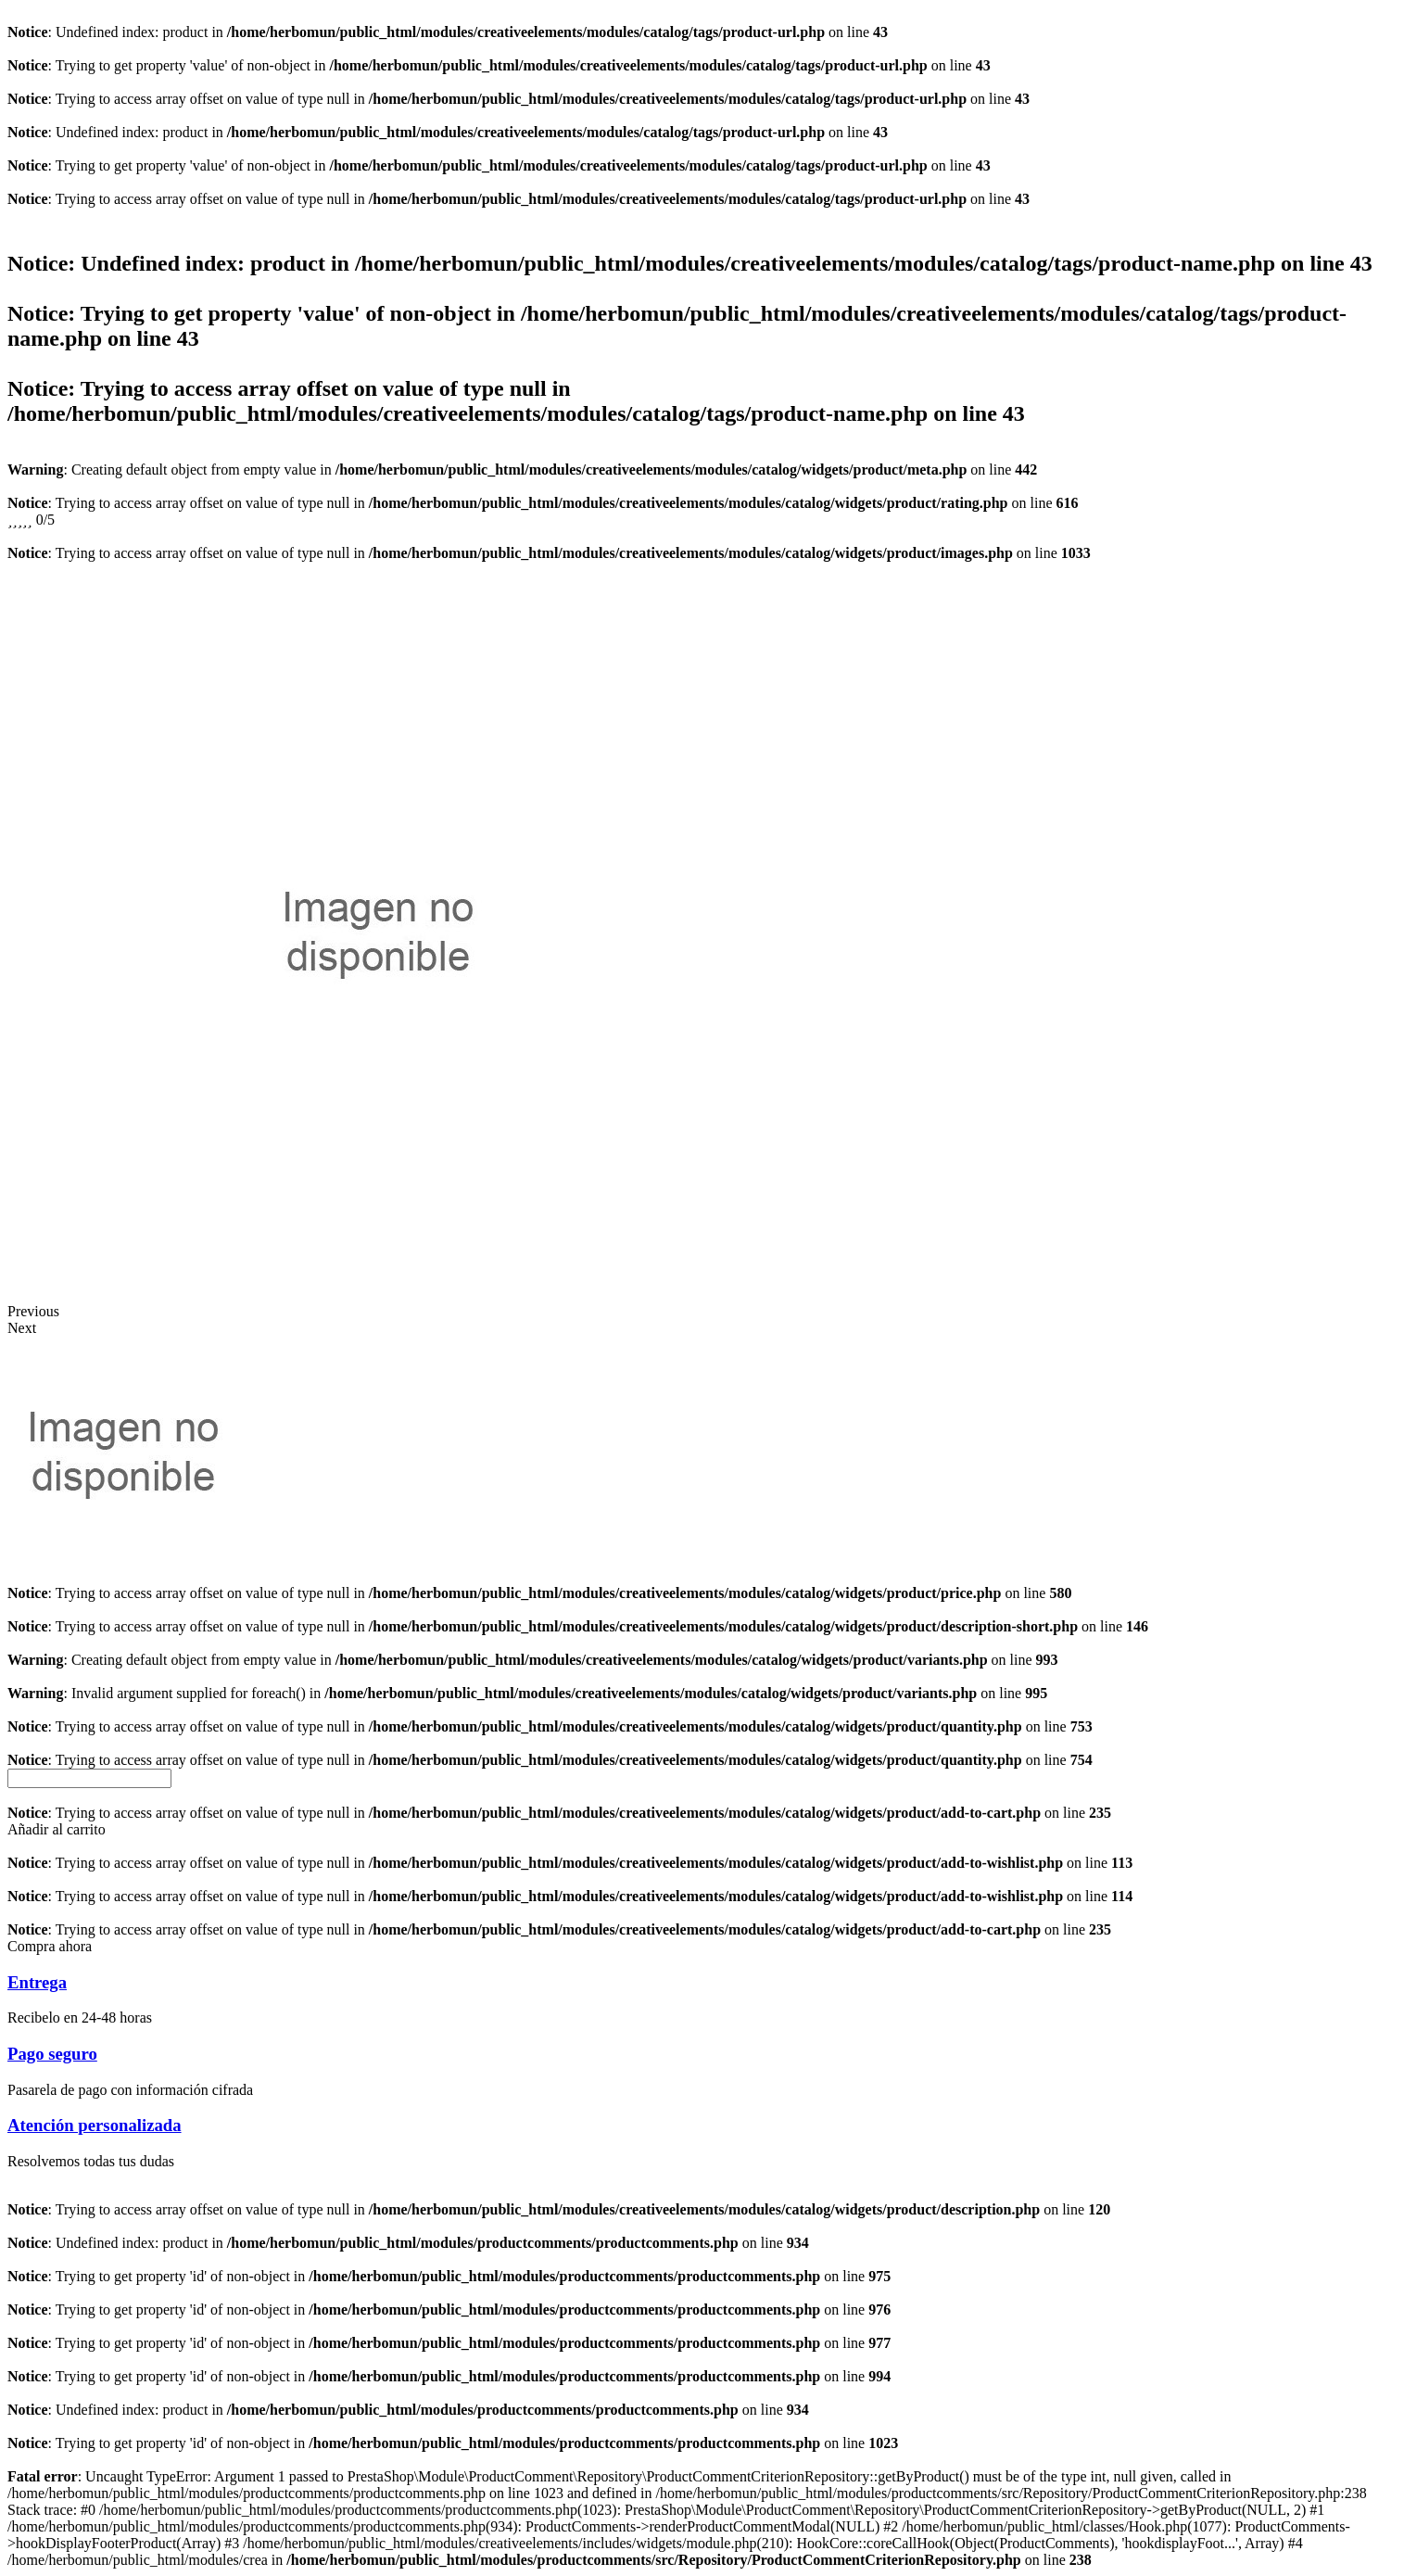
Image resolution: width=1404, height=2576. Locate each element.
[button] (56, 1829)
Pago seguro (52, 2053)
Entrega (37, 1982)
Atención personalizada (94, 2125)
